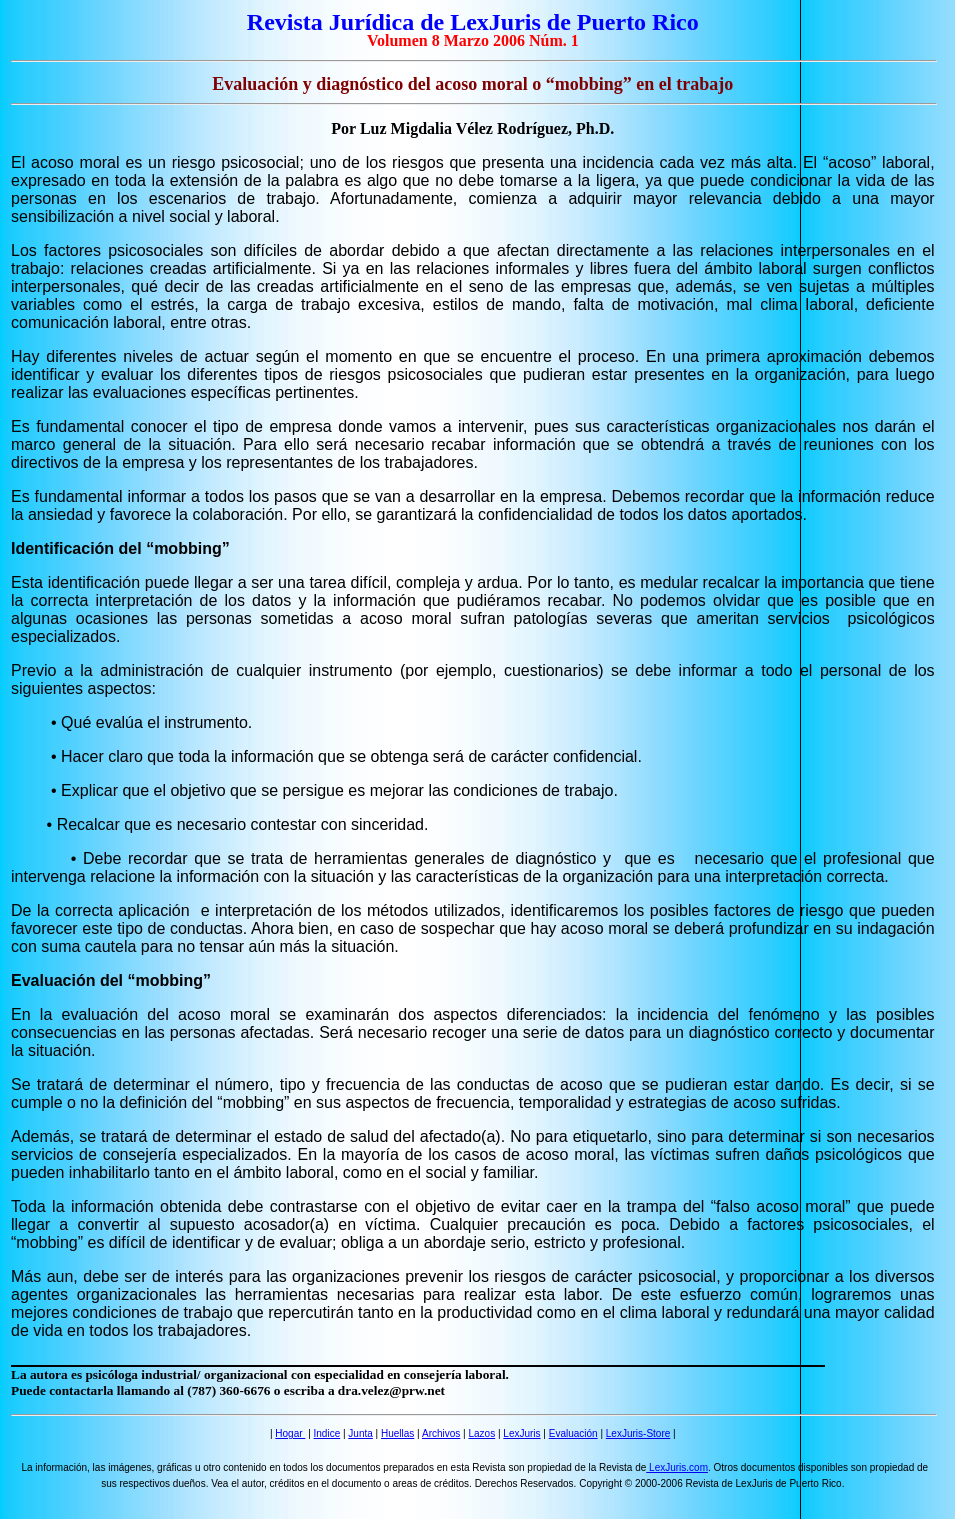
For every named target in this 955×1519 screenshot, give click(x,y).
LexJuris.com (677, 1467)
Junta (360, 1433)
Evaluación (573, 1433)
